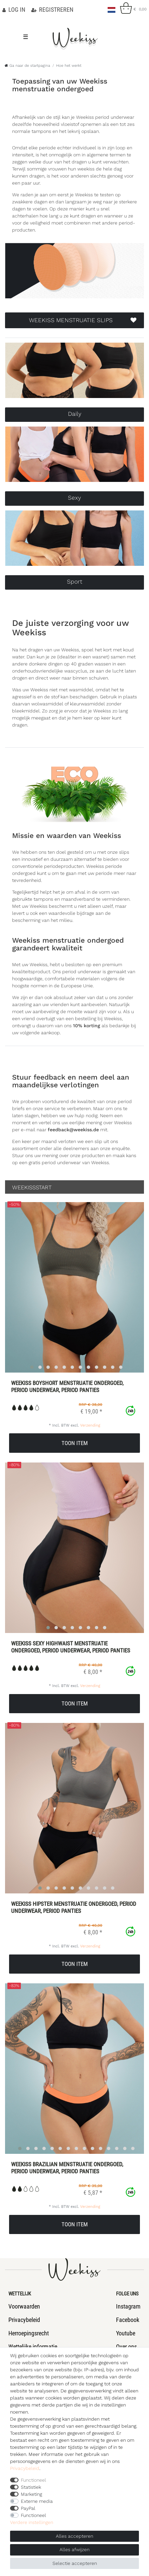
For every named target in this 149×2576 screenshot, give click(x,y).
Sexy (74, 497)
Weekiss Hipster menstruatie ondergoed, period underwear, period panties (73, 1907)
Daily (74, 413)
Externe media (37, 2501)
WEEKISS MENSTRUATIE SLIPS (83, 320)
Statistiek (31, 2487)
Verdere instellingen (31, 2522)
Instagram (128, 2306)
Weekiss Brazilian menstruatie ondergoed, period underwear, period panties (67, 2168)
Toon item (75, 1443)
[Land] (111, 8)
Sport (74, 581)
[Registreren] (52, 10)
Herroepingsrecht (28, 2333)
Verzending (90, 1425)
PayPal (28, 2508)
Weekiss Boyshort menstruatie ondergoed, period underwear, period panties (67, 1386)
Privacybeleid (24, 2319)
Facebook (127, 2319)
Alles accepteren (74, 2536)
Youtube (125, 2333)
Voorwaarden (24, 2306)
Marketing (31, 2494)
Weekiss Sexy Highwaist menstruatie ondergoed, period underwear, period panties (70, 1647)
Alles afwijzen (74, 2549)
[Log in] (14, 10)
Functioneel (33, 2480)
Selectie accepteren (74, 2563)
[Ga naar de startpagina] (27, 65)
